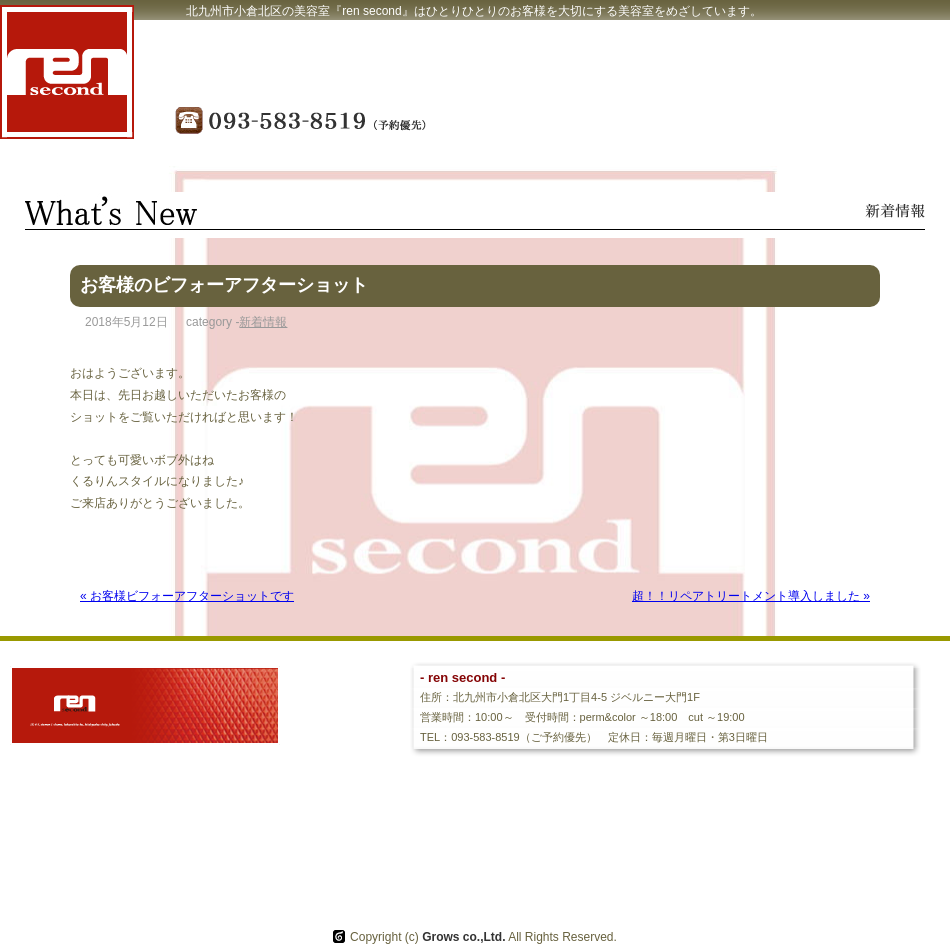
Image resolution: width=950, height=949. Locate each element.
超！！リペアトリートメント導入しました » (751, 596)
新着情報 (263, 322)
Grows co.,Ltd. (463, 937)
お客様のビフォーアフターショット (224, 285)
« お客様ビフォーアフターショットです (187, 596)
